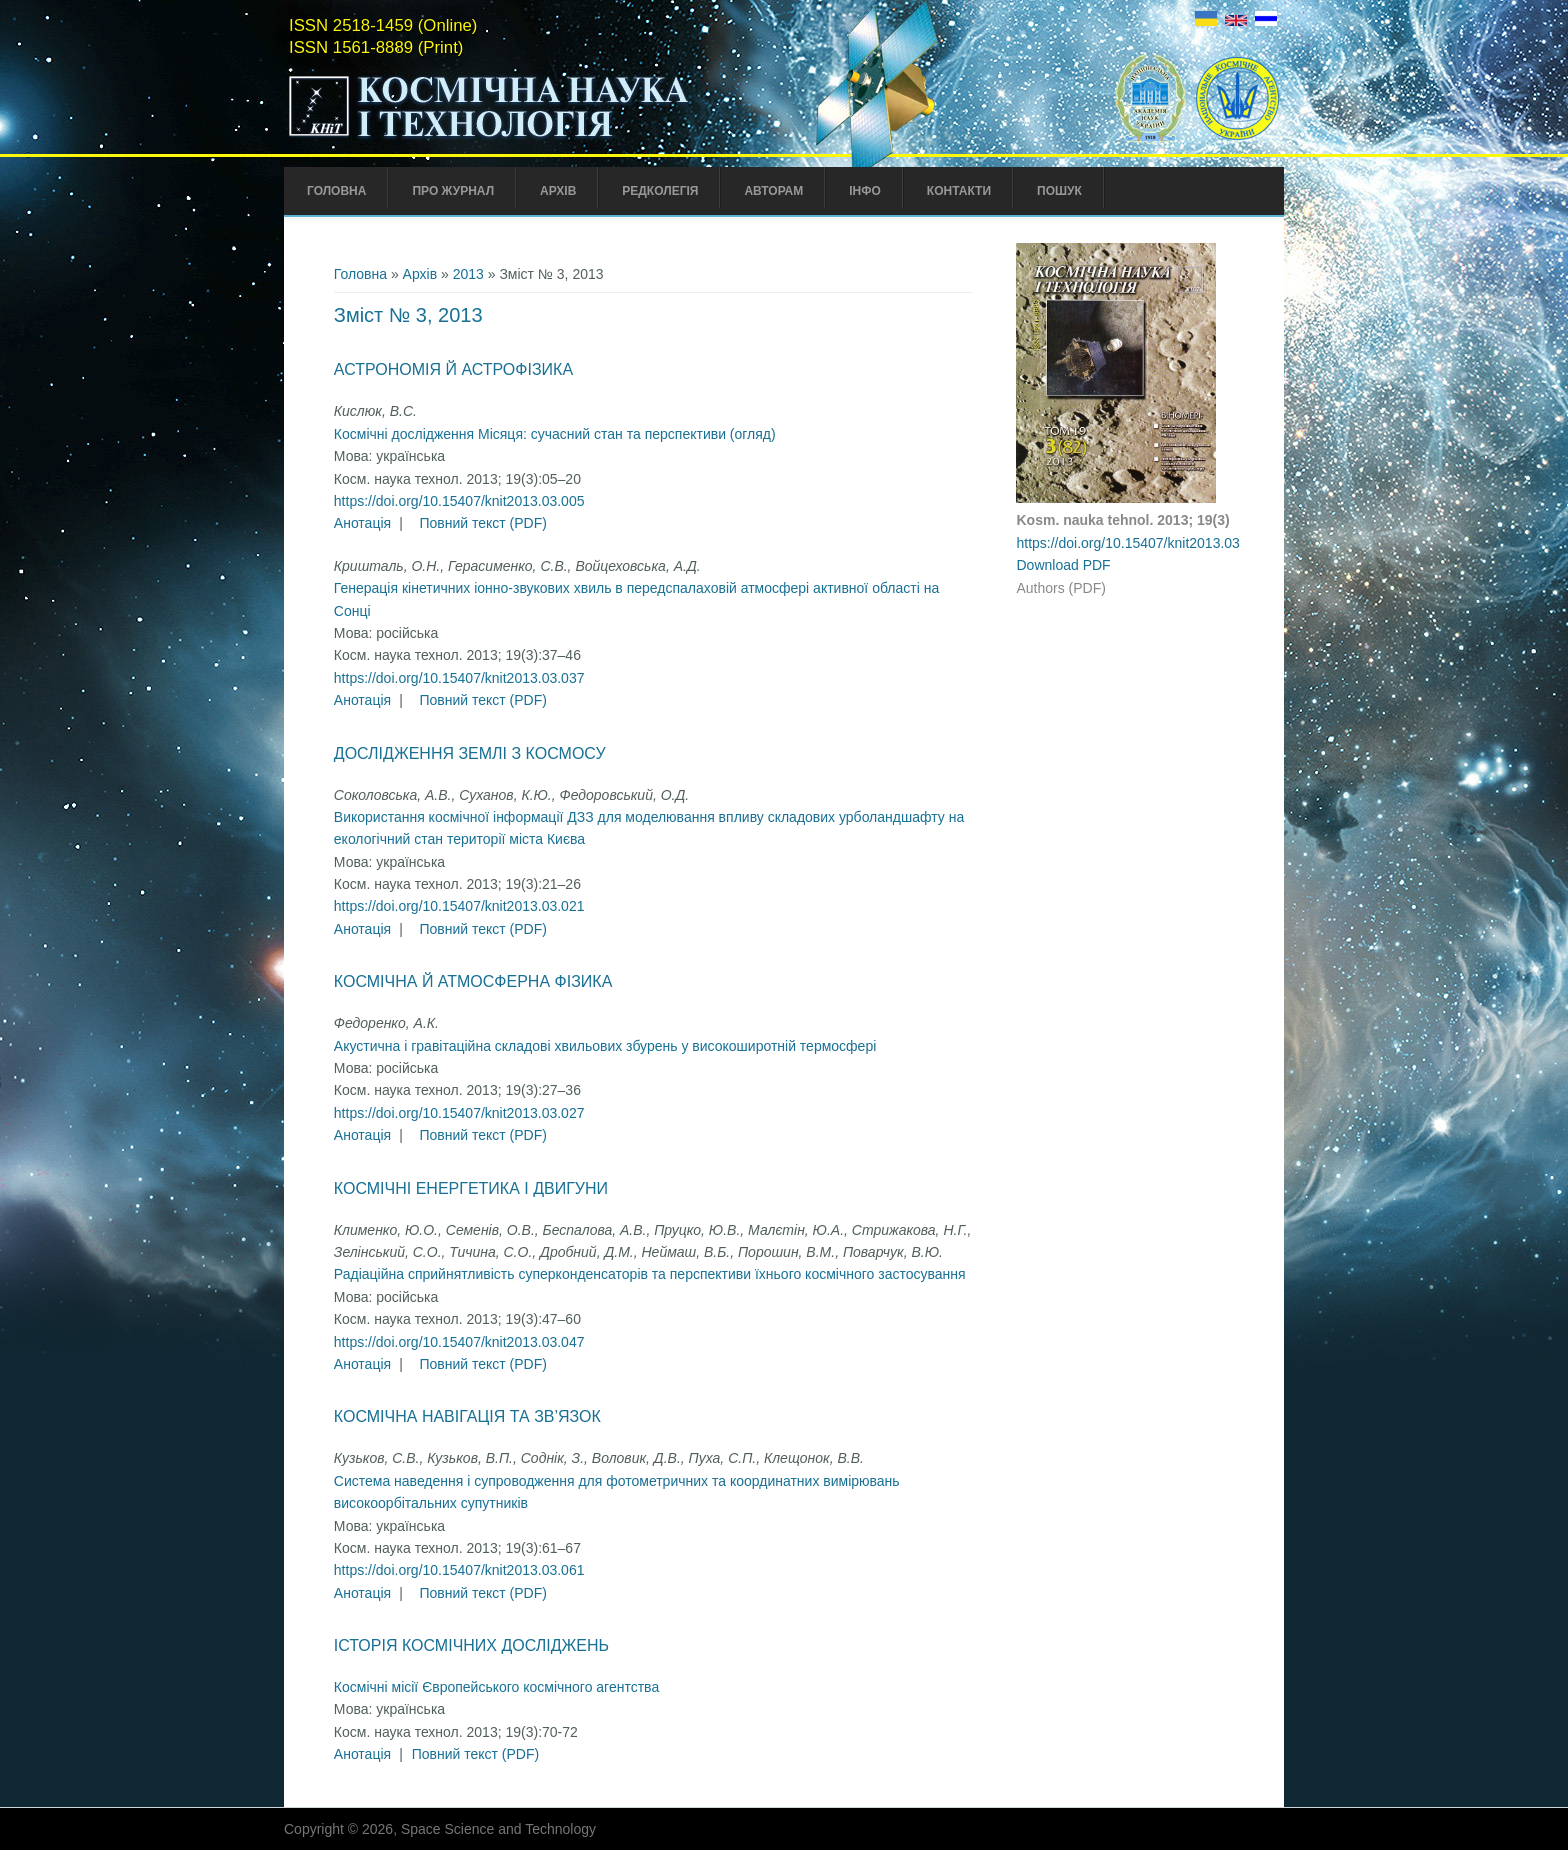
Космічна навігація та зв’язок (467, 1416)
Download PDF (1063, 565)
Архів (558, 191)
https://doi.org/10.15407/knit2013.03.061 (459, 1570)
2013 (468, 274)
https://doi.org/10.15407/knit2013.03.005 (459, 501)
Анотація (362, 523)
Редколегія (660, 191)
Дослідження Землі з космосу (470, 753)
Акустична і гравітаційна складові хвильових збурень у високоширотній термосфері (605, 1046)
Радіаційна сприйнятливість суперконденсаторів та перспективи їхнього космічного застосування (650, 1274)
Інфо (865, 191)
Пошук (1059, 191)
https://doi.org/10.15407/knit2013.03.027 (459, 1113)
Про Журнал (453, 191)
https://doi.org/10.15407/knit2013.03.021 (459, 906)
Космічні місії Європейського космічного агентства (496, 1687)
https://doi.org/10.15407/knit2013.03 (1127, 543)
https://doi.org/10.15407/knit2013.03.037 (459, 678)
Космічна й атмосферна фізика (473, 981)
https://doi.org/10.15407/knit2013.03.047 (459, 1342)
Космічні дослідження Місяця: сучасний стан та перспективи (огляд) (555, 434)
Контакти (959, 191)
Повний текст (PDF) (483, 523)
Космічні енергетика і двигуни (471, 1188)
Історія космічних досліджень (471, 1645)
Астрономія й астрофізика (453, 369)
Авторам (773, 191)
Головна (336, 191)
